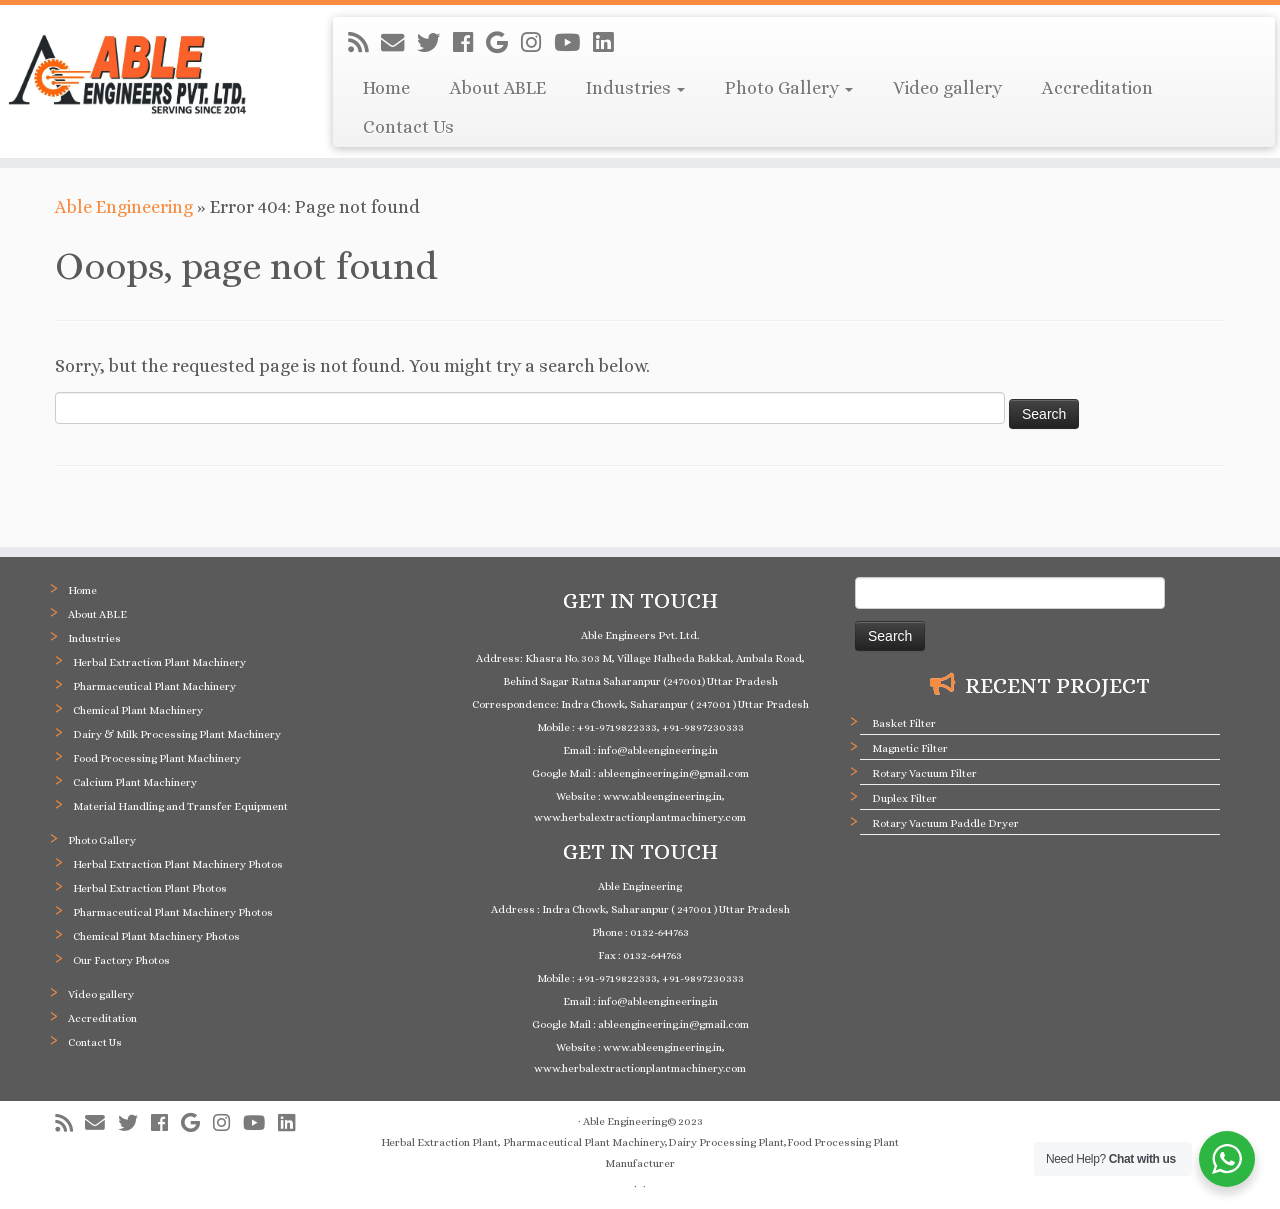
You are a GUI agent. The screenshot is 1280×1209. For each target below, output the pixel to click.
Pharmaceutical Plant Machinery (154, 686)
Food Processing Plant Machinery (157, 758)
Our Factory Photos (121, 960)
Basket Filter (904, 723)
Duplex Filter (904, 798)
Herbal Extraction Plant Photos (150, 888)
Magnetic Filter (910, 748)
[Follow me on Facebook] (469, 43)
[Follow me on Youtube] (573, 43)
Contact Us (408, 127)
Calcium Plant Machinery (135, 782)
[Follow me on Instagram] (537, 43)
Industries (635, 88)
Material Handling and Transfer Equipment (180, 806)
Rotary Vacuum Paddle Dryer (945, 823)
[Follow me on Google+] (503, 43)
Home (386, 88)
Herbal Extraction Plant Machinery (159, 662)
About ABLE (498, 88)
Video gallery (947, 88)
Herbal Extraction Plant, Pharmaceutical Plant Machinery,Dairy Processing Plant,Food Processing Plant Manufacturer (640, 1153)
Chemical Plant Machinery (138, 710)
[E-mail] (399, 43)
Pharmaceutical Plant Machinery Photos (173, 912)
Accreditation (1097, 88)
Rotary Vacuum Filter (924, 773)
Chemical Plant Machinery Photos (156, 936)
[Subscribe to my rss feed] (364, 43)
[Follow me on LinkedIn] (609, 43)
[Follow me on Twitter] (435, 43)
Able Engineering (124, 207)
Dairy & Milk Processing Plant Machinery (177, 734)
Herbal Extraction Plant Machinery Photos (178, 864)
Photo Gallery (789, 88)
